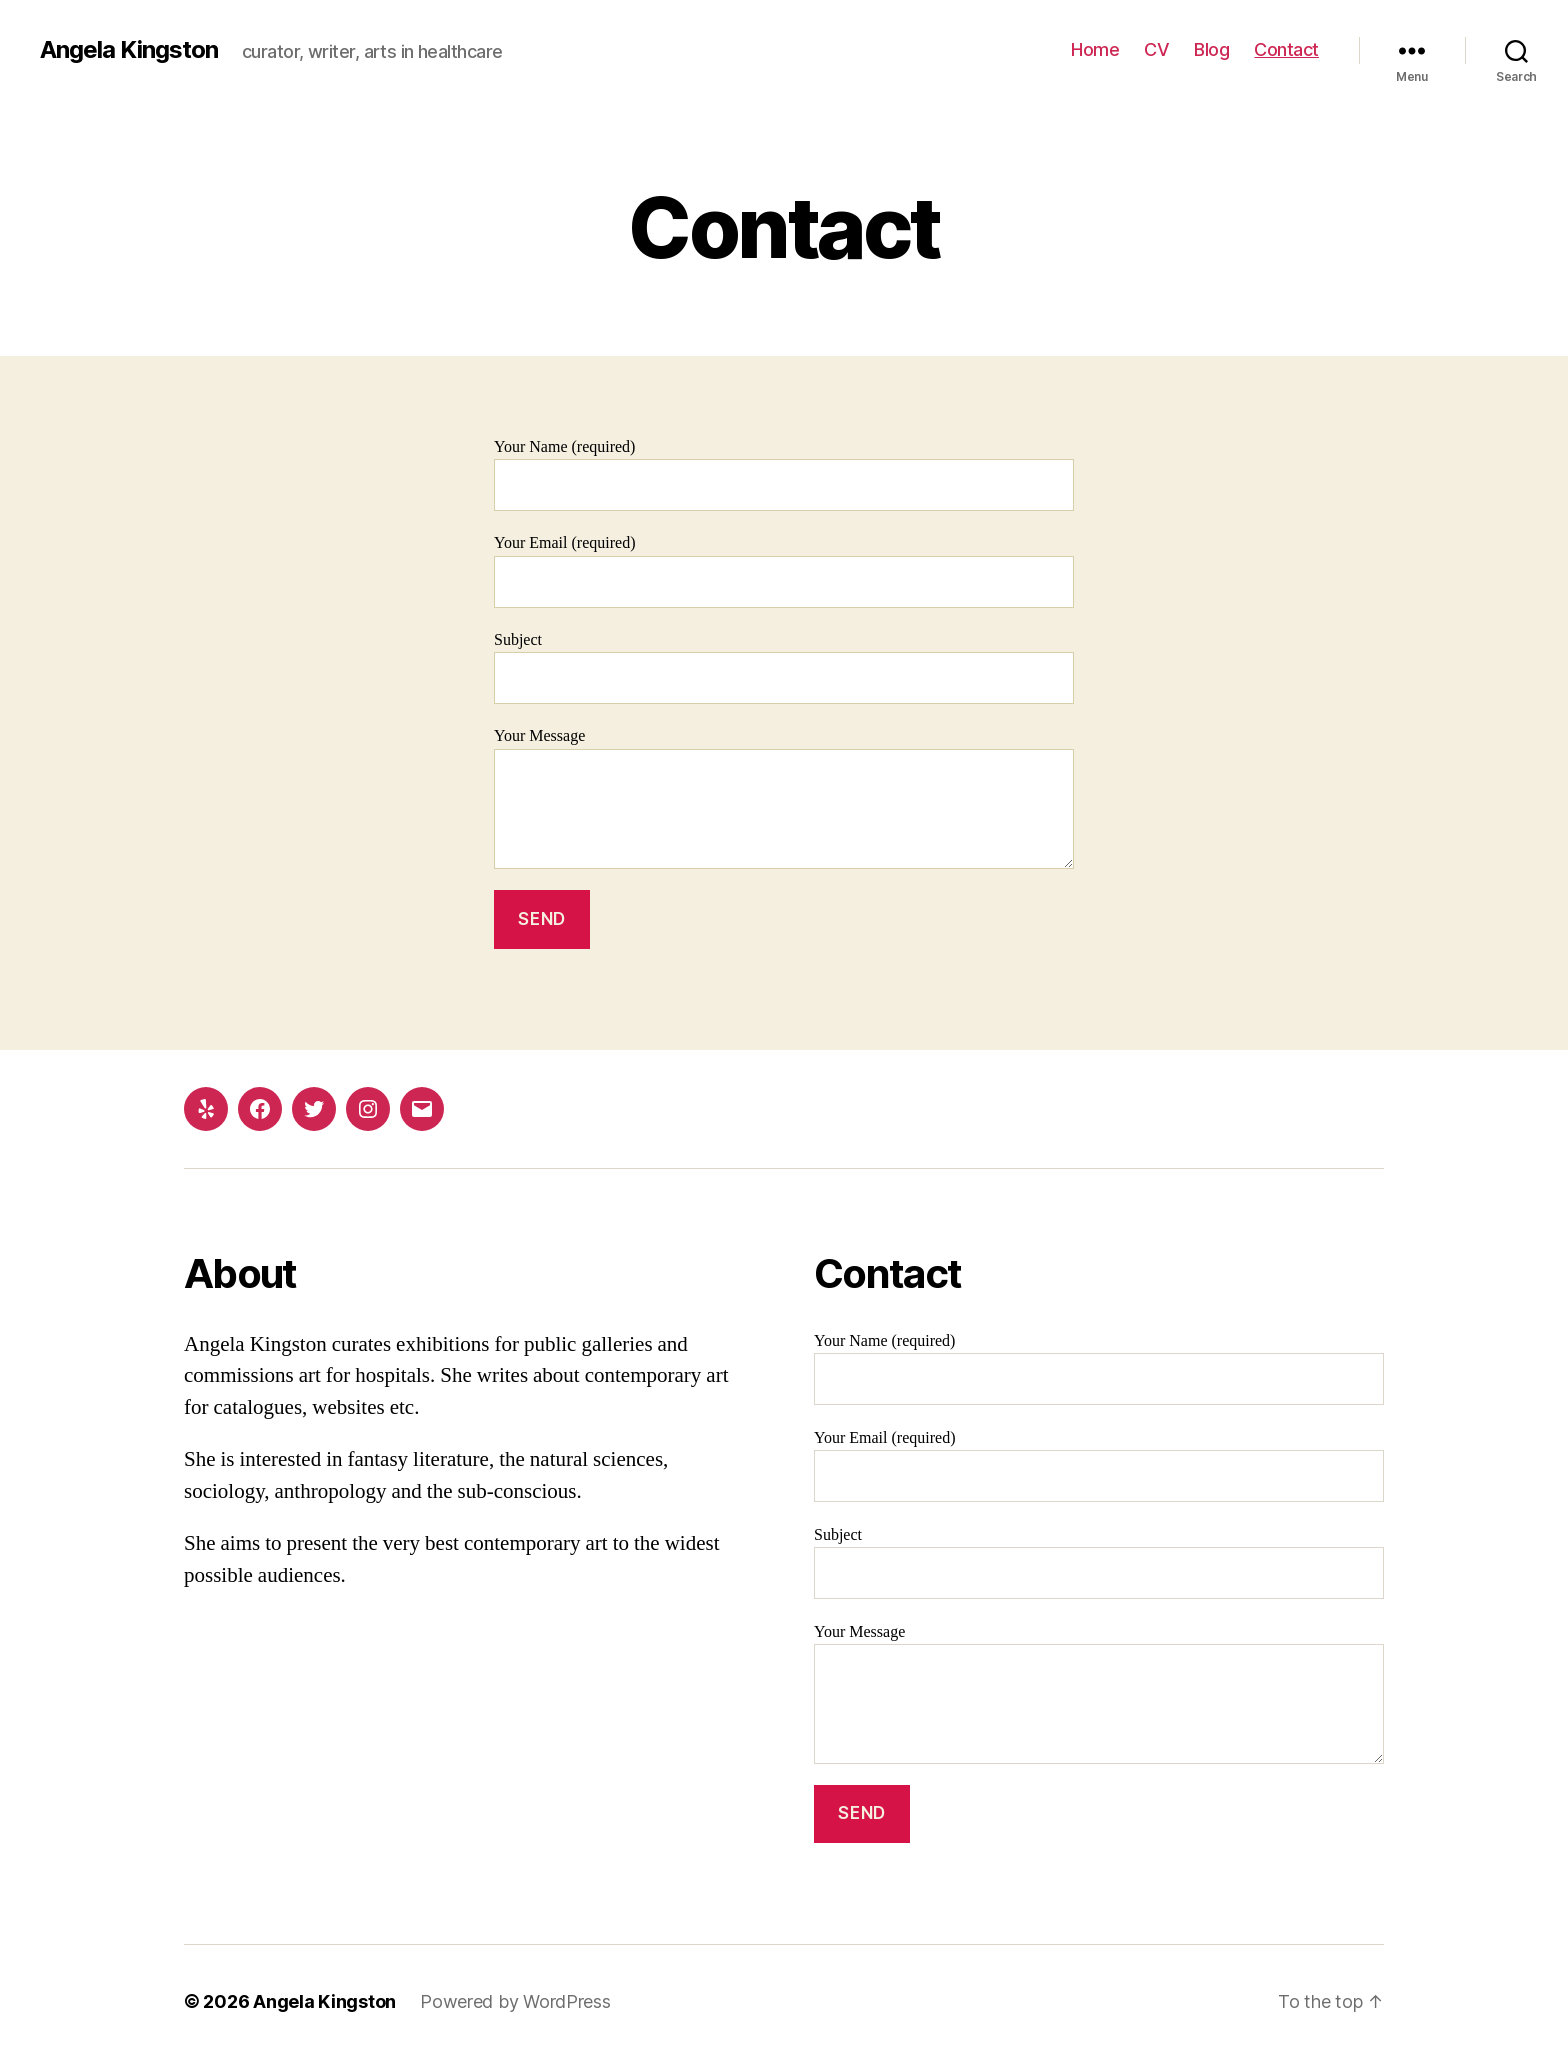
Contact (1286, 49)
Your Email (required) (784, 570)
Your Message (784, 797)
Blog (1211, 49)
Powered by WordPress (515, 2001)
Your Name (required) (784, 474)
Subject (784, 667)
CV (1156, 49)
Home (1095, 49)
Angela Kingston (129, 50)
